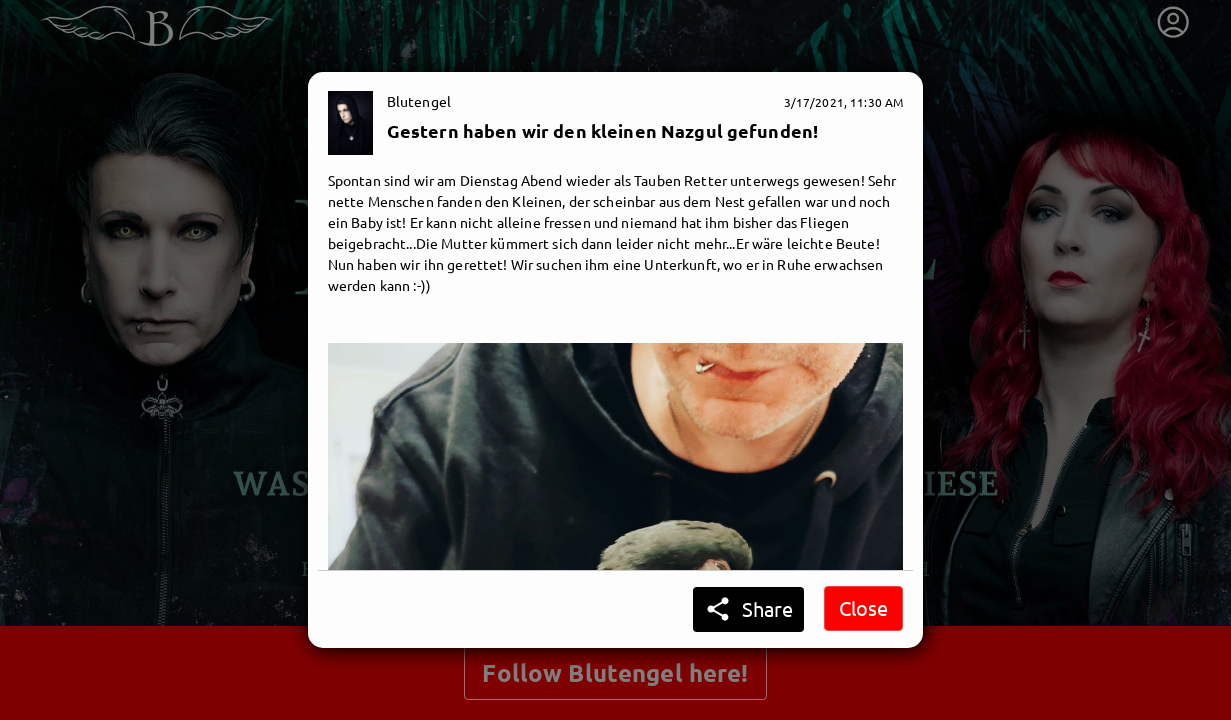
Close (863, 607)
